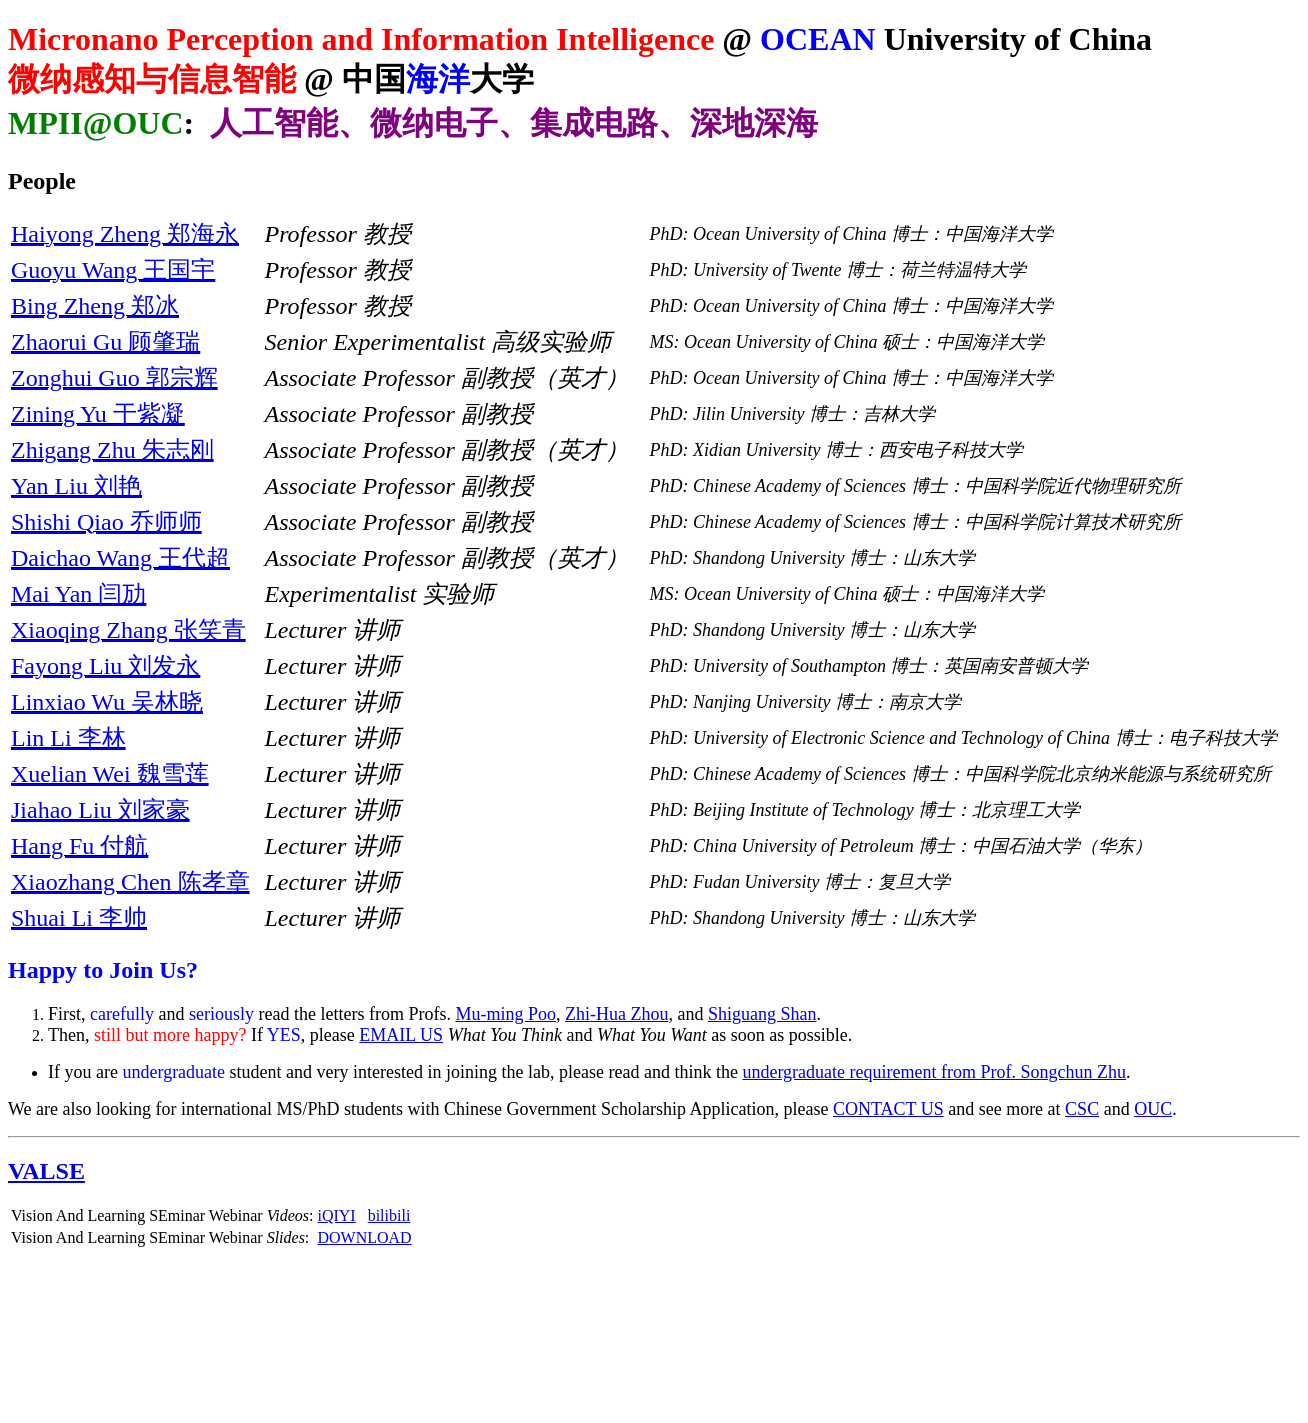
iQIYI (336, 1215)
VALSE (46, 1171)
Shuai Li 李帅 (79, 918)
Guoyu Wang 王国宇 (113, 270)
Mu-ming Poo (505, 1014)
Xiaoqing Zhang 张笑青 (128, 630)
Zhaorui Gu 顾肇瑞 (105, 342)
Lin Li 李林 (68, 738)
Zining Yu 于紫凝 (98, 414)
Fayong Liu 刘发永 (105, 666)
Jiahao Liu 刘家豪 (100, 810)
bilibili (389, 1215)
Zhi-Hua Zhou (616, 1014)
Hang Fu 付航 (79, 846)
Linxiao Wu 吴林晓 (107, 702)
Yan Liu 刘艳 (76, 486)
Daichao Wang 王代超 (120, 558)
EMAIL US (401, 1035)
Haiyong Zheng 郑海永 (125, 234)
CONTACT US (888, 1109)
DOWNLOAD (364, 1237)
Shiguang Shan (762, 1014)
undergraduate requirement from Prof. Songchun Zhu (934, 1072)
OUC (1153, 1109)
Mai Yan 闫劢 (78, 594)
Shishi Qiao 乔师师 (106, 522)
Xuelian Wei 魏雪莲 (110, 774)
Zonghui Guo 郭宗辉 (114, 378)
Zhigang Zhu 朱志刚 (112, 450)
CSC (1082, 1109)
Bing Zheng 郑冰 (95, 306)
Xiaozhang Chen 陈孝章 (130, 882)
